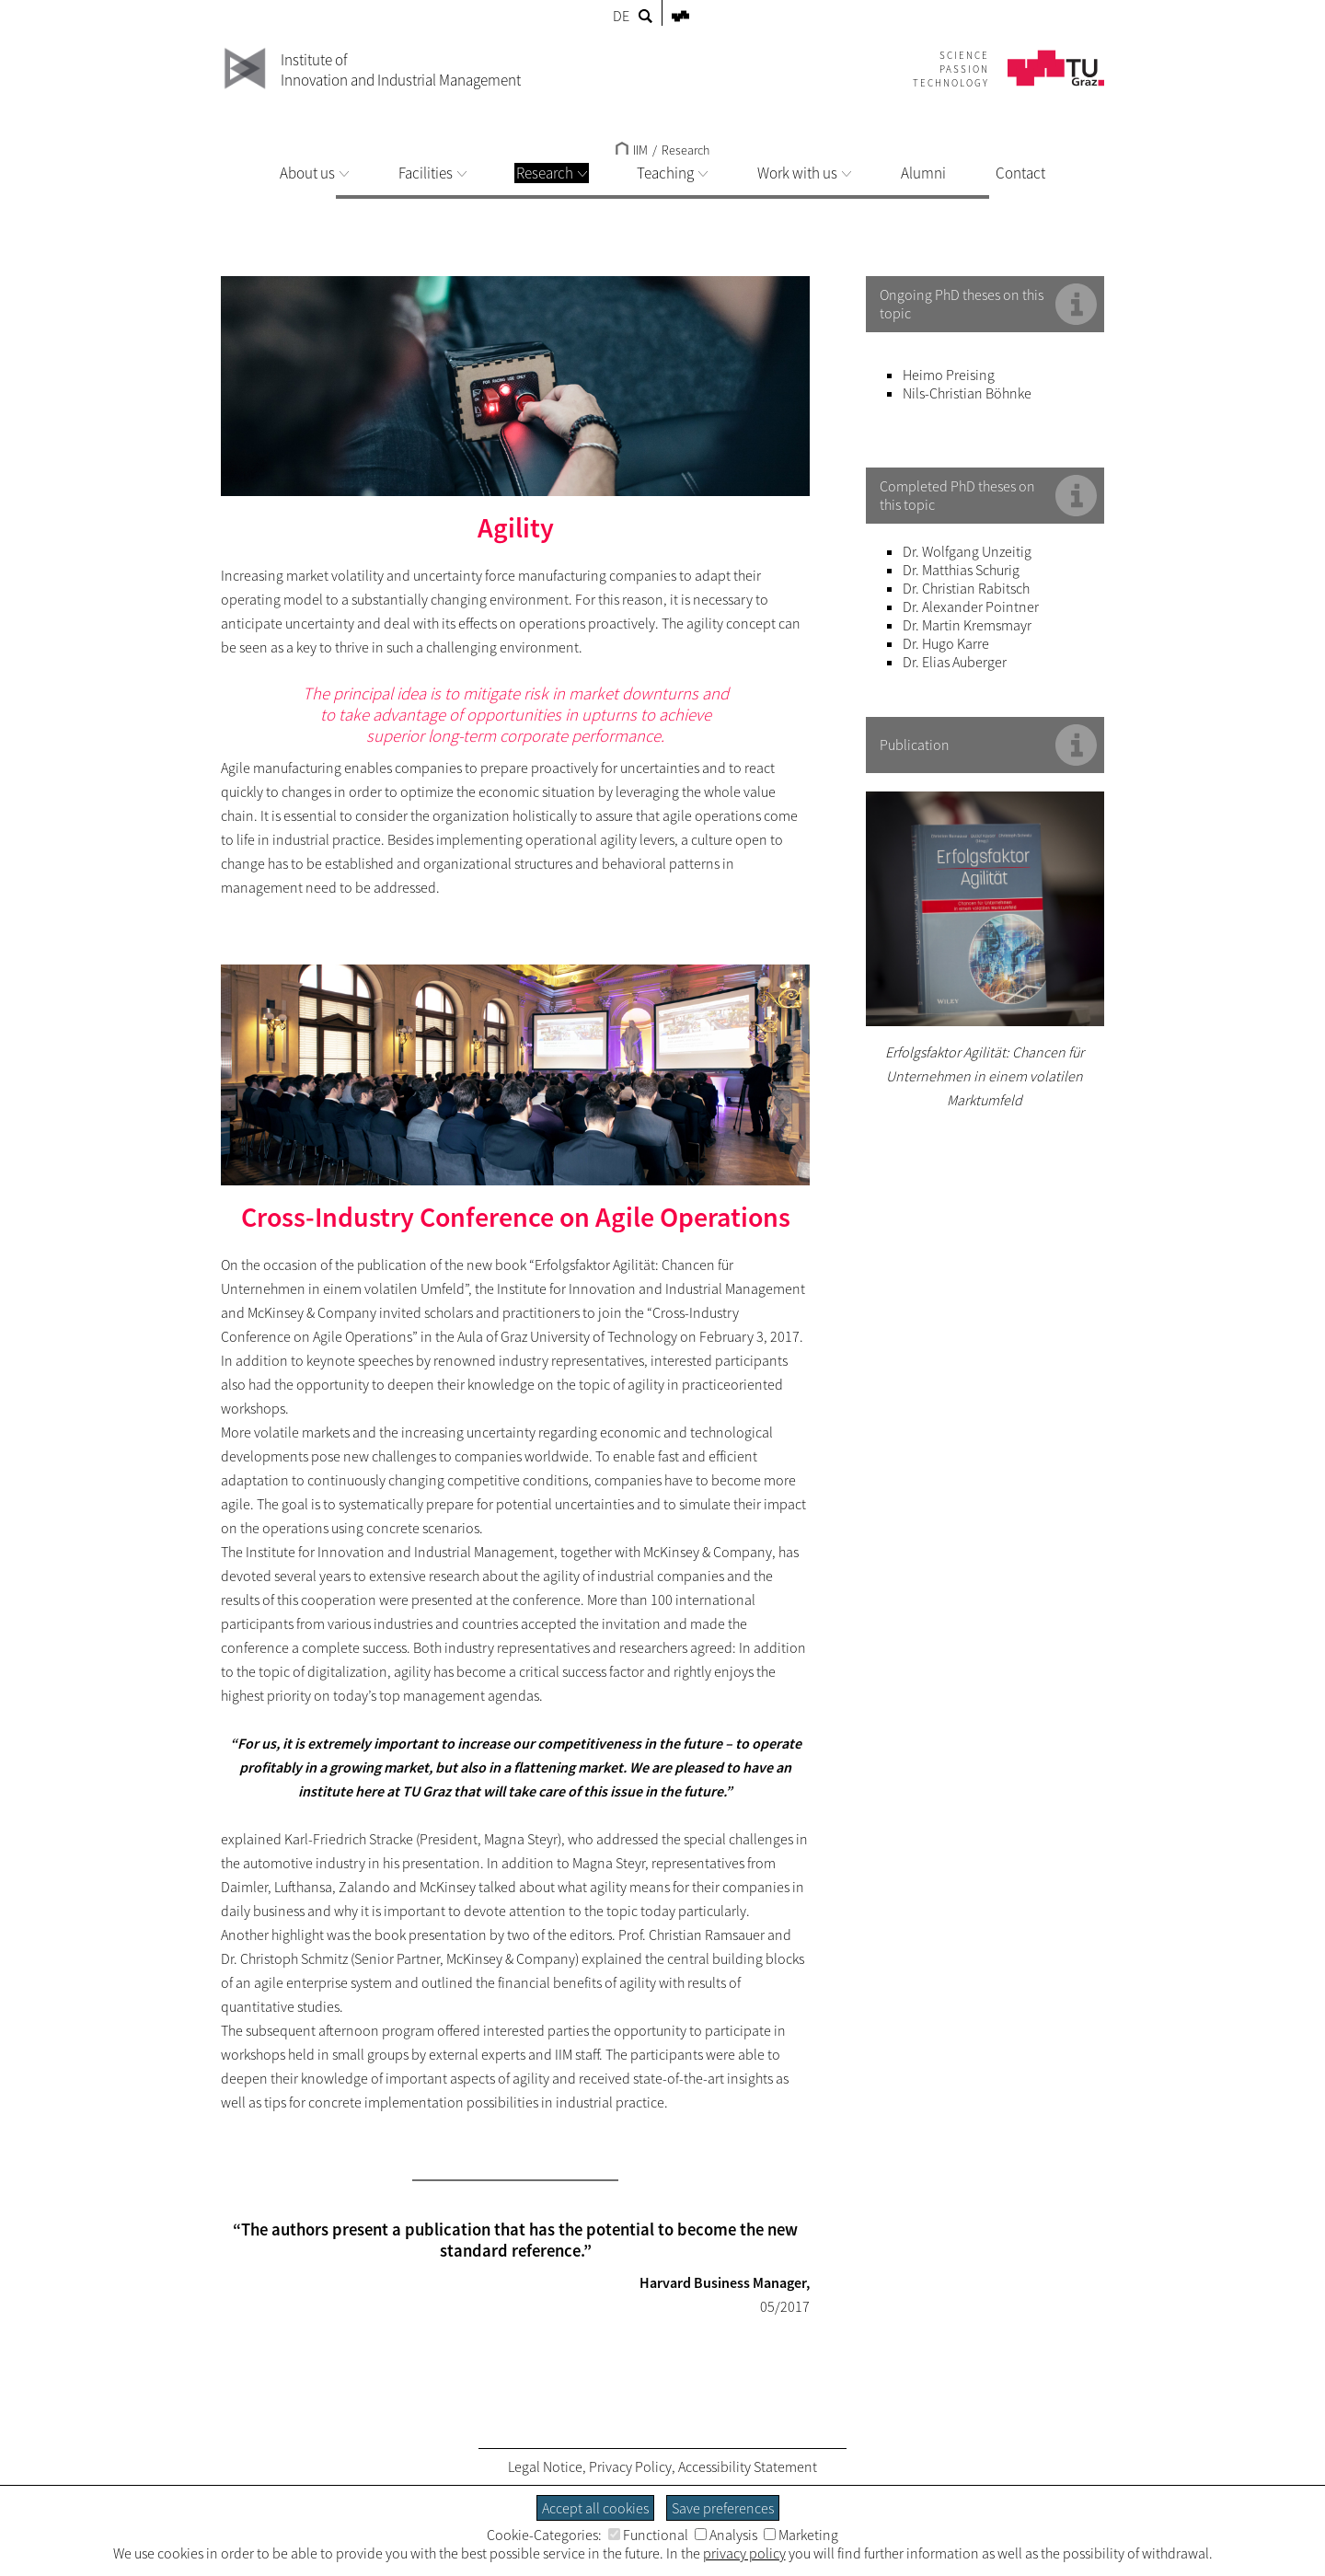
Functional (648, 2534)
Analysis (726, 2534)
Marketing (801, 2534)
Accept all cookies (595, 2508)
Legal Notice (545, 2466)
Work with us (804, 173)
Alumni (923, 173)
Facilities (432, 173)
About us (314, 173)
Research (551, 173)
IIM (632, 150)
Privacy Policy (630, 2466)
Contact (1020, 173)
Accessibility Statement (747, 2466)
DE (621, 15)
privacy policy (744, 2553)
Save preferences (723, 2508)
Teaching (672, 173)
